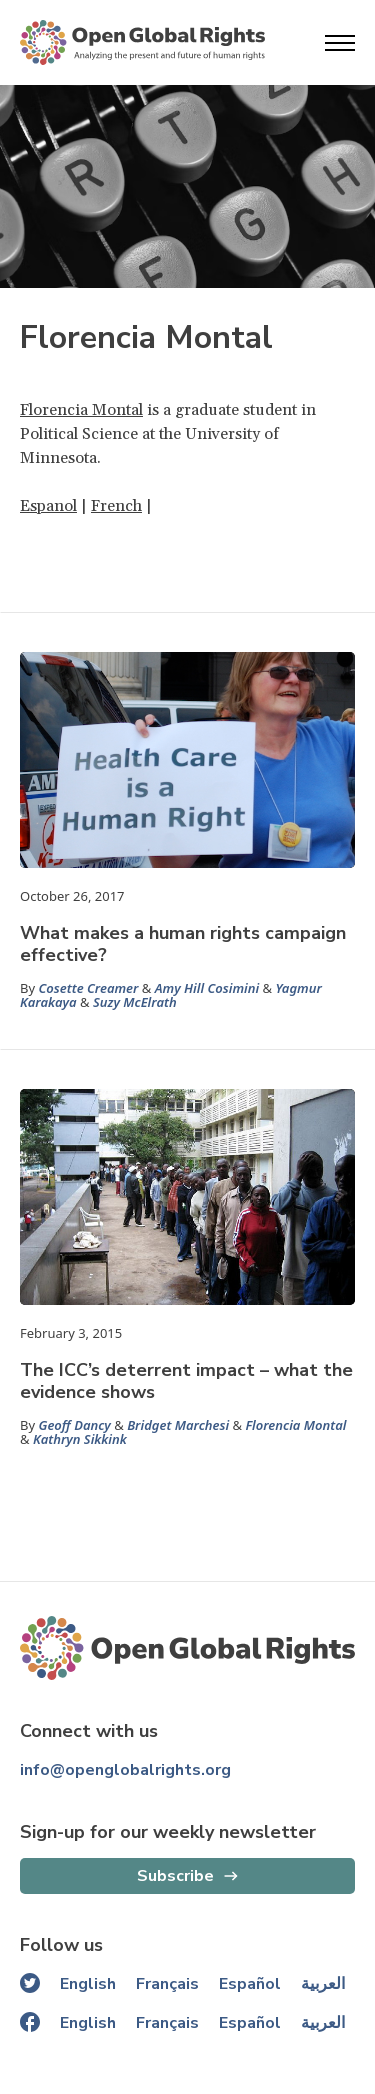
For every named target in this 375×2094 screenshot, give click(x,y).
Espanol (48, 506)
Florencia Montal (81, 410)
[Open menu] (340, 43)
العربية (323, 1984)
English (88, 1984)
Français (167, 1984)
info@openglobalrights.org (125, 1770)
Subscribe (175, 1876)
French (116, 506)
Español (250, 1984)
